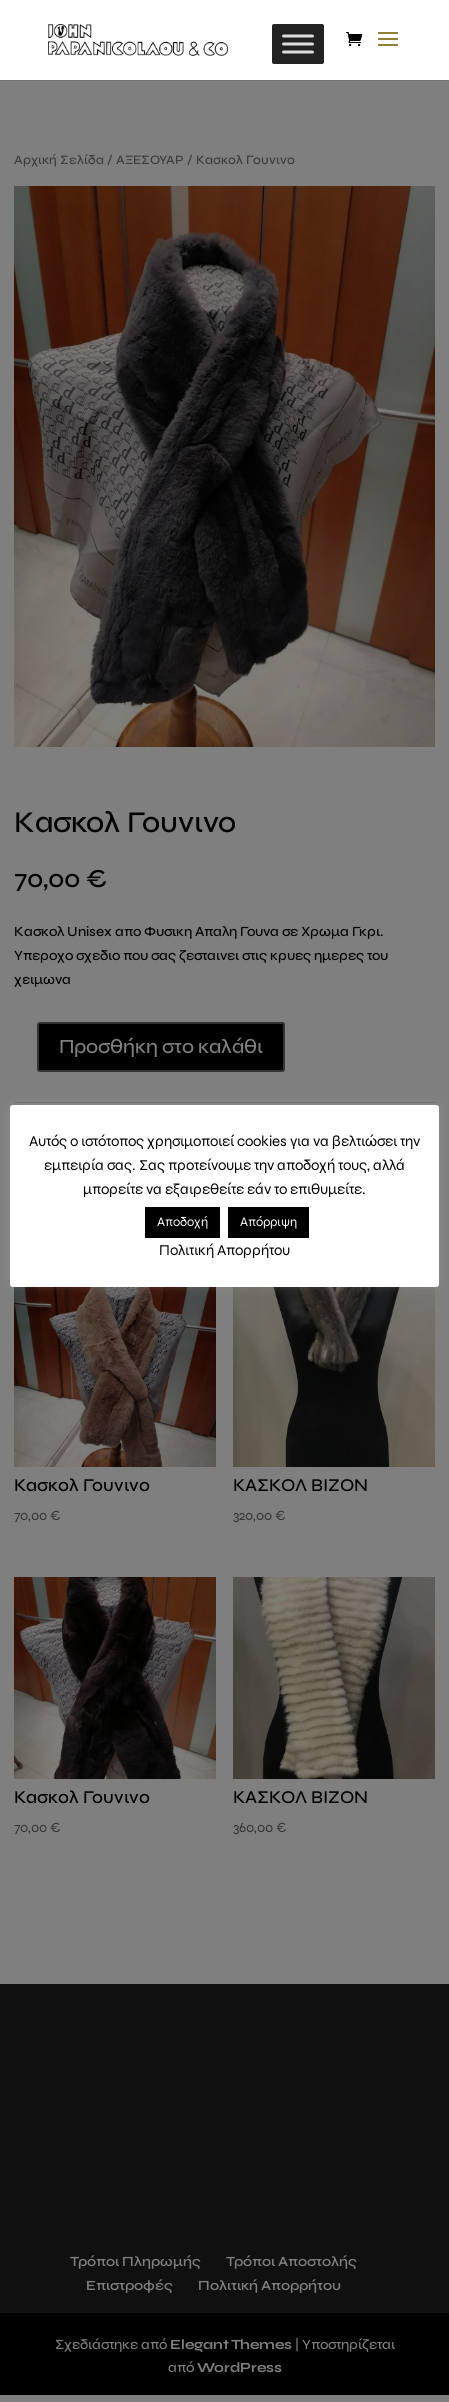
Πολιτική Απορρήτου (224, 1250)
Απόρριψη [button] (268, 1222)
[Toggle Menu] (298, 43)
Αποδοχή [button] (182, 1222)
